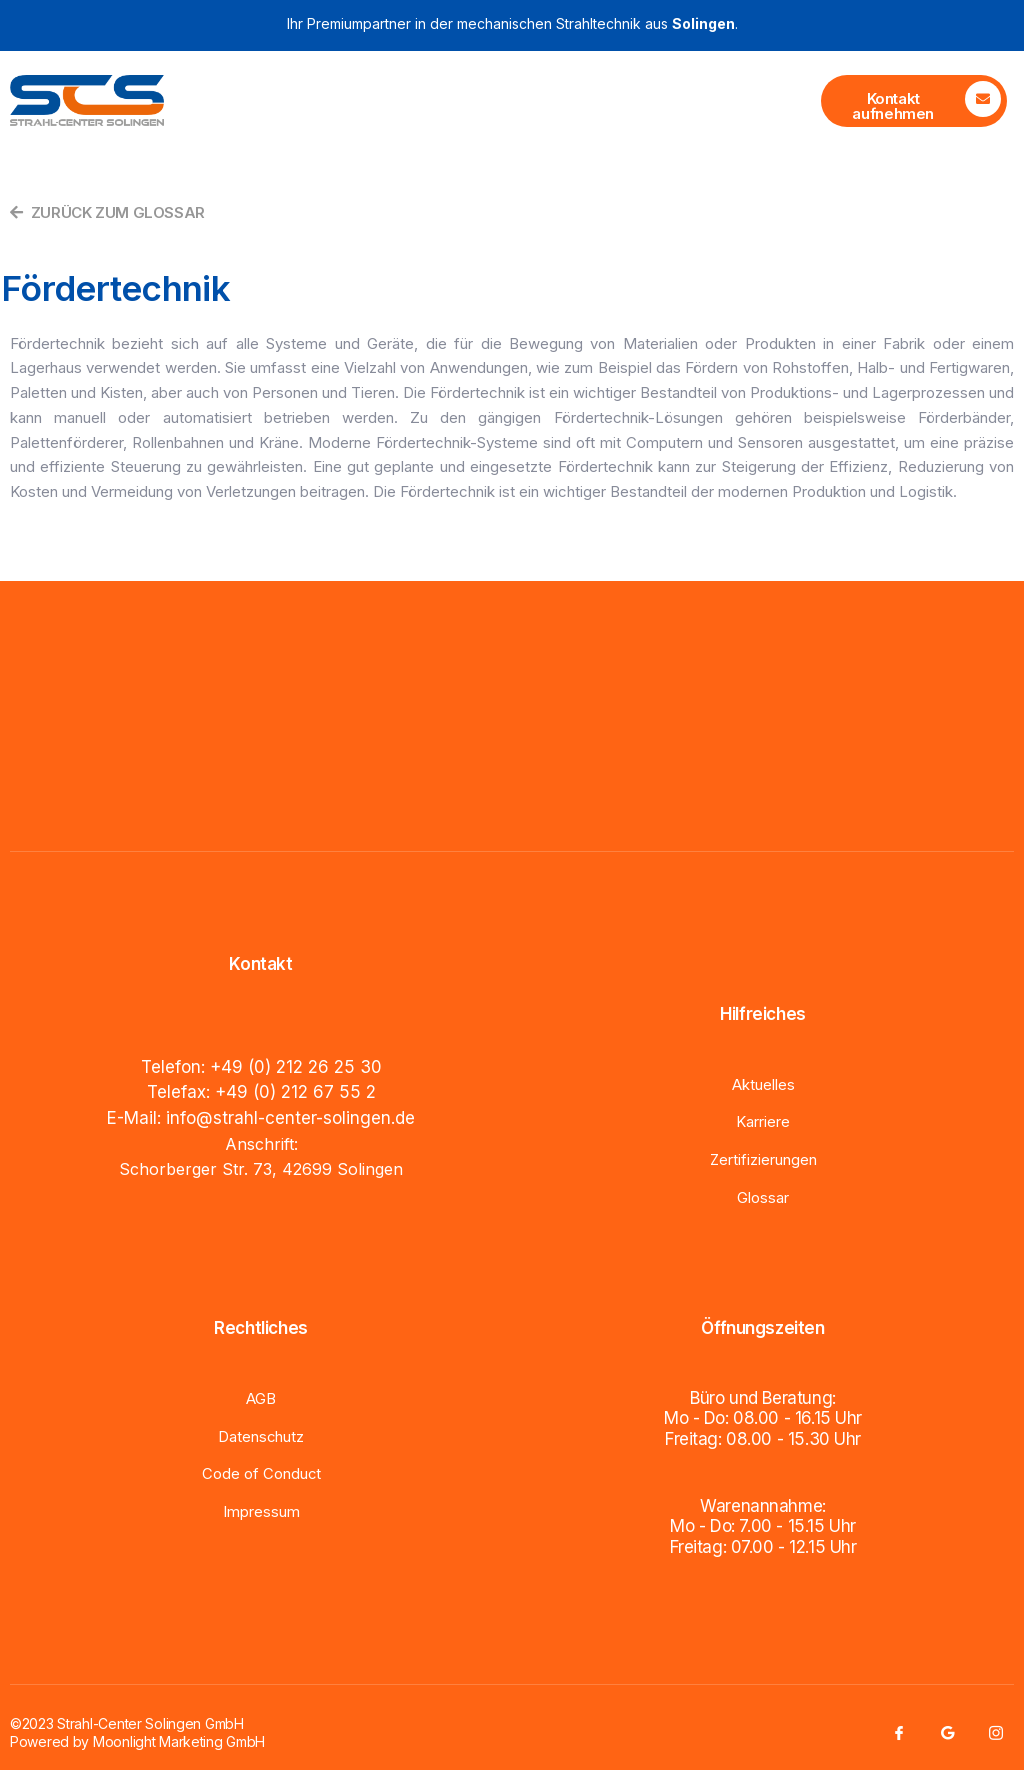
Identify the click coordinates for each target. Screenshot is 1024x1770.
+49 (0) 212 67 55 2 (295, 1092)
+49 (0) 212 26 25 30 (296, 1067)
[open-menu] (789, 101)
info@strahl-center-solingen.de (290, 1117)
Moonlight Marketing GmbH (179, 1740)
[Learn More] (914, 101)
